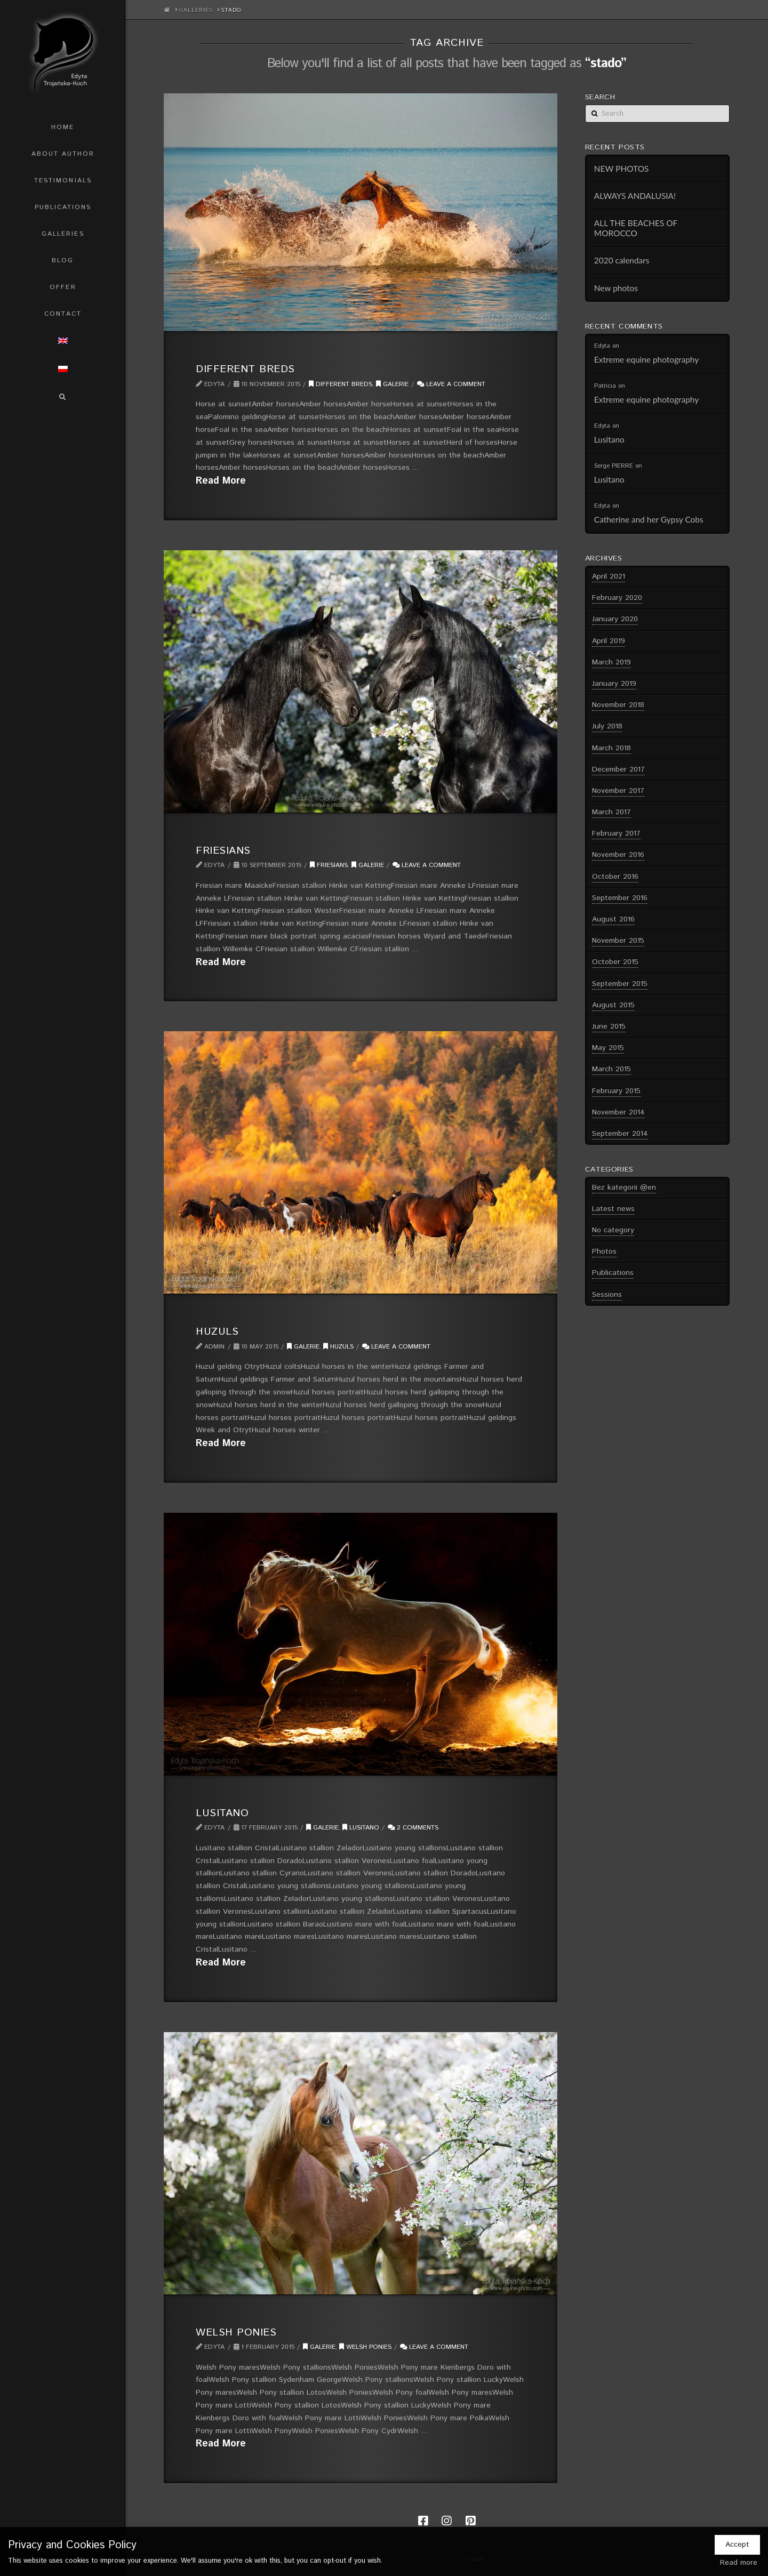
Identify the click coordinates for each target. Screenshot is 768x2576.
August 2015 (613, 1005)
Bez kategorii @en (624, 1187)
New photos (616, 288)
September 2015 (619, 983)
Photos (604, 1251)
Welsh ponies (365, 2347)
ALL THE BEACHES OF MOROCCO (635, 228)
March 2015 (611, 1069)
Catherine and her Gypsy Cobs (648, 519)
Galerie (392, 384)
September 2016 (619, 898)
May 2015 (608, 1047)
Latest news (613, 1208)
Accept (737, 2544)
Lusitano (222, 1812)
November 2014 (618, 1112)
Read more (738, 2562)
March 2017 (611, 812)
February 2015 (616, 1091)
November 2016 (618, 854)
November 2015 (618, 940)
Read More (221, 481)
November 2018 (618, 705)
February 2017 (616, 833)
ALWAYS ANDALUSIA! (635, 195)
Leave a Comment (451, 384)
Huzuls (217, 1331)
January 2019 (614, 683)
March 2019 (611, 662)
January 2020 (615, 619)
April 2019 (608, 641)
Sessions (607, 1294)
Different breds (245, 369)
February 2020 (617, 597)
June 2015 (609, 1026)
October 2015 (615, 962)
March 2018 (611, 748)
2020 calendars (622, 260)
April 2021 (608, 576)
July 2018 (607, 726)
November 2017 (618, 790)
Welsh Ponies (236, 2332)
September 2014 (620, 1133)
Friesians (223, 850)
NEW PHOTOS (621, 168)
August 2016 (613, 919)
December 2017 (618, 769)
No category (613, 1230)
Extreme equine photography (646, 359)
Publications (613, 1272)
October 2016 (615, 876)
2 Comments (413, 1827)
